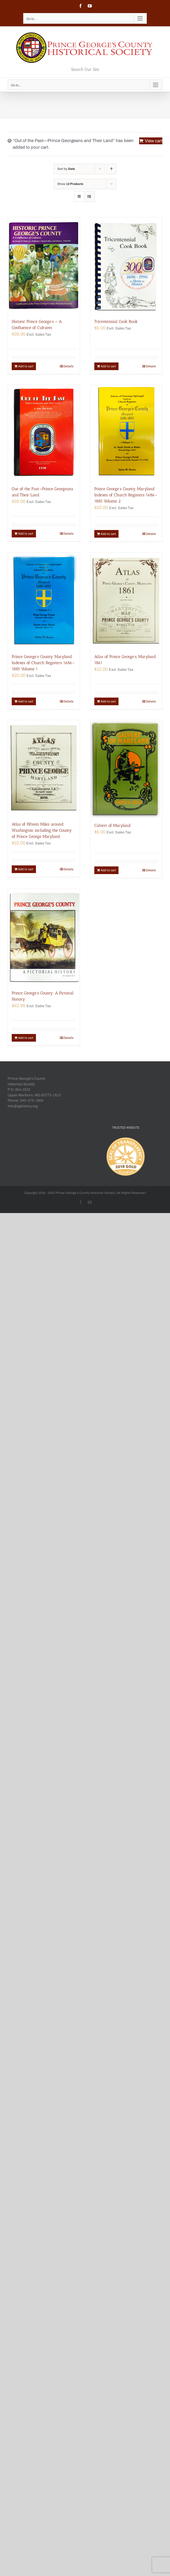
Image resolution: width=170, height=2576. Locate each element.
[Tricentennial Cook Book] (126, 265)
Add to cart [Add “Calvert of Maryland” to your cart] (108, 870)
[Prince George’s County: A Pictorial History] (44, 937)
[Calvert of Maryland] (126, 768)
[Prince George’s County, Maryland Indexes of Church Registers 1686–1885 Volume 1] (44, 600)
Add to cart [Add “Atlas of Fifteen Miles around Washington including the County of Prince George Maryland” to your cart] (25, 869)
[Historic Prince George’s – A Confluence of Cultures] (44, 265)
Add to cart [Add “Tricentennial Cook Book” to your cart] (108, 366)
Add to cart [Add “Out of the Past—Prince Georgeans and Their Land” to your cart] (25, 533)
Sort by (66, 169)
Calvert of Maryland (112, 825)
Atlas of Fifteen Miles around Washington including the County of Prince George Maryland (42, 830)
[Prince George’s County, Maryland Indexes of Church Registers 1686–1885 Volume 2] (126, 433)
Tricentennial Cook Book (116, 321)
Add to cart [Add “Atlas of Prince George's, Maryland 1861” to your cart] (108, 701)
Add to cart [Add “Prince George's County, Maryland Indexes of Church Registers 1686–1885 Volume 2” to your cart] (108, 534)
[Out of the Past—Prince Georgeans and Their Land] (44, 433)
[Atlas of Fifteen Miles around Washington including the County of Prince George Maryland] (44, 768)
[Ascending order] (111, 169)
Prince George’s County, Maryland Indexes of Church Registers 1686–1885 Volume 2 (125, 494)
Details (68, 366)
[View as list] (89, 197)
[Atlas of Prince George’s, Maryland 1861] (126, 600)
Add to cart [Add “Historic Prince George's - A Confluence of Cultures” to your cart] (25, 366)
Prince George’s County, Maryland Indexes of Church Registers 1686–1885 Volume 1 (43, 662)
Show (70, 184)
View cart (153, 140)
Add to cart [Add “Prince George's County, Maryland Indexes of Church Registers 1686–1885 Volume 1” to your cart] (25, 701)
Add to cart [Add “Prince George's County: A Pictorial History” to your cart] (25, 1038)
